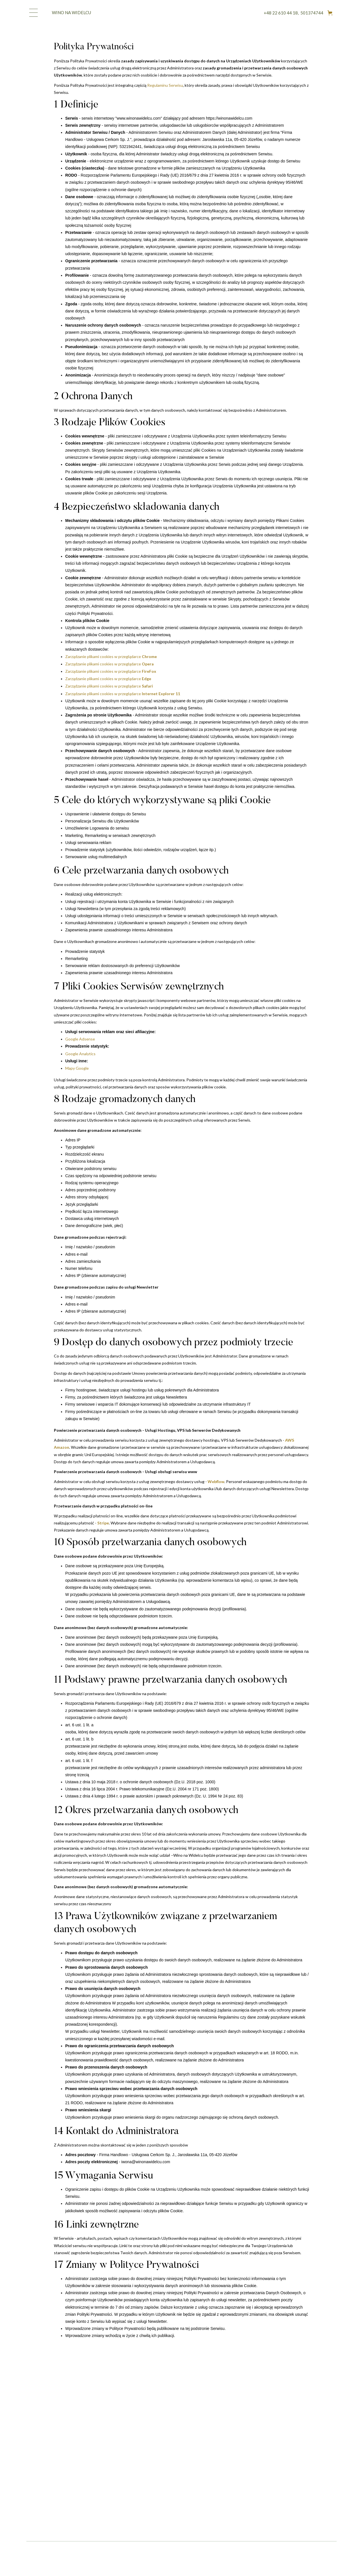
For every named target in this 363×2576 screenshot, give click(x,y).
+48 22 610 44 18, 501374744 (293, 12)
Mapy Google (77, 1068)
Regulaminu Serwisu (165, 85)
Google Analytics (80, 1053)
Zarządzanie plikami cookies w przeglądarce (111, 656)
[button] (330, 13)
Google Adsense (80, 1039)
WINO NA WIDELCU (71, 12)
